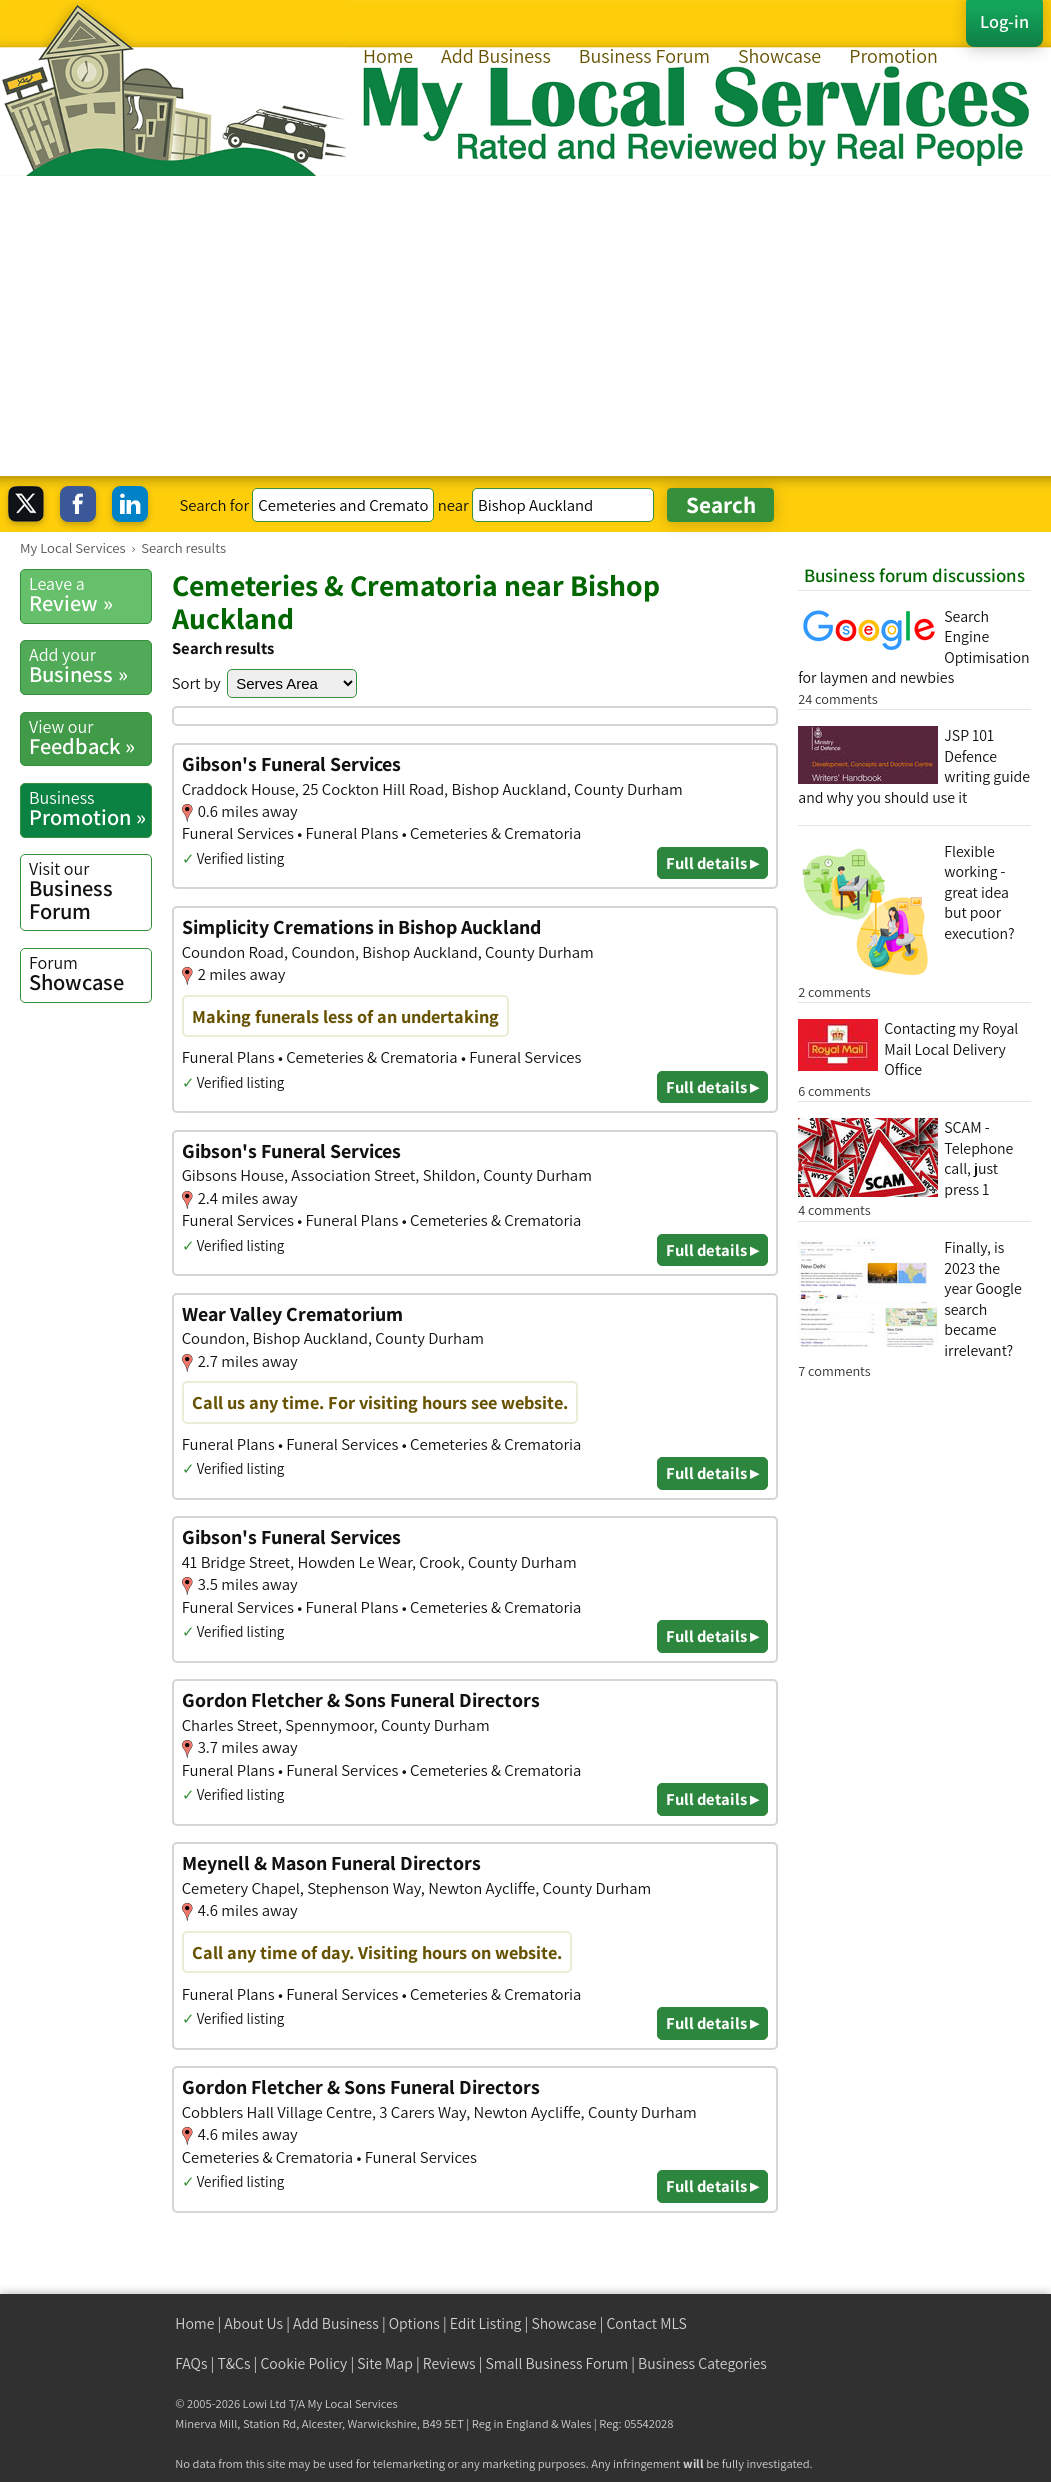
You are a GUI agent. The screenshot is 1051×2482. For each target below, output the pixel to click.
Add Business (496, 56)
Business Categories (702, 2363)
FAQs (191, 2363)
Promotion (893, 56)
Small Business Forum (557, 2363)
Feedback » (90, 737)
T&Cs (233, 2363)
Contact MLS (646, 2323)
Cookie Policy (303, 2363)
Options (414, 2323)
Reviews (449, 2363)
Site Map (385, 2363)
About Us (253, 2323)
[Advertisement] (525, 326)
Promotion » (90, 808)
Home (388, 56)
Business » (90, 665)
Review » (90, 594)
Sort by (196, 683)
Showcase (779, 56)
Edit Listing (486, 2323)
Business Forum (644, 56)
